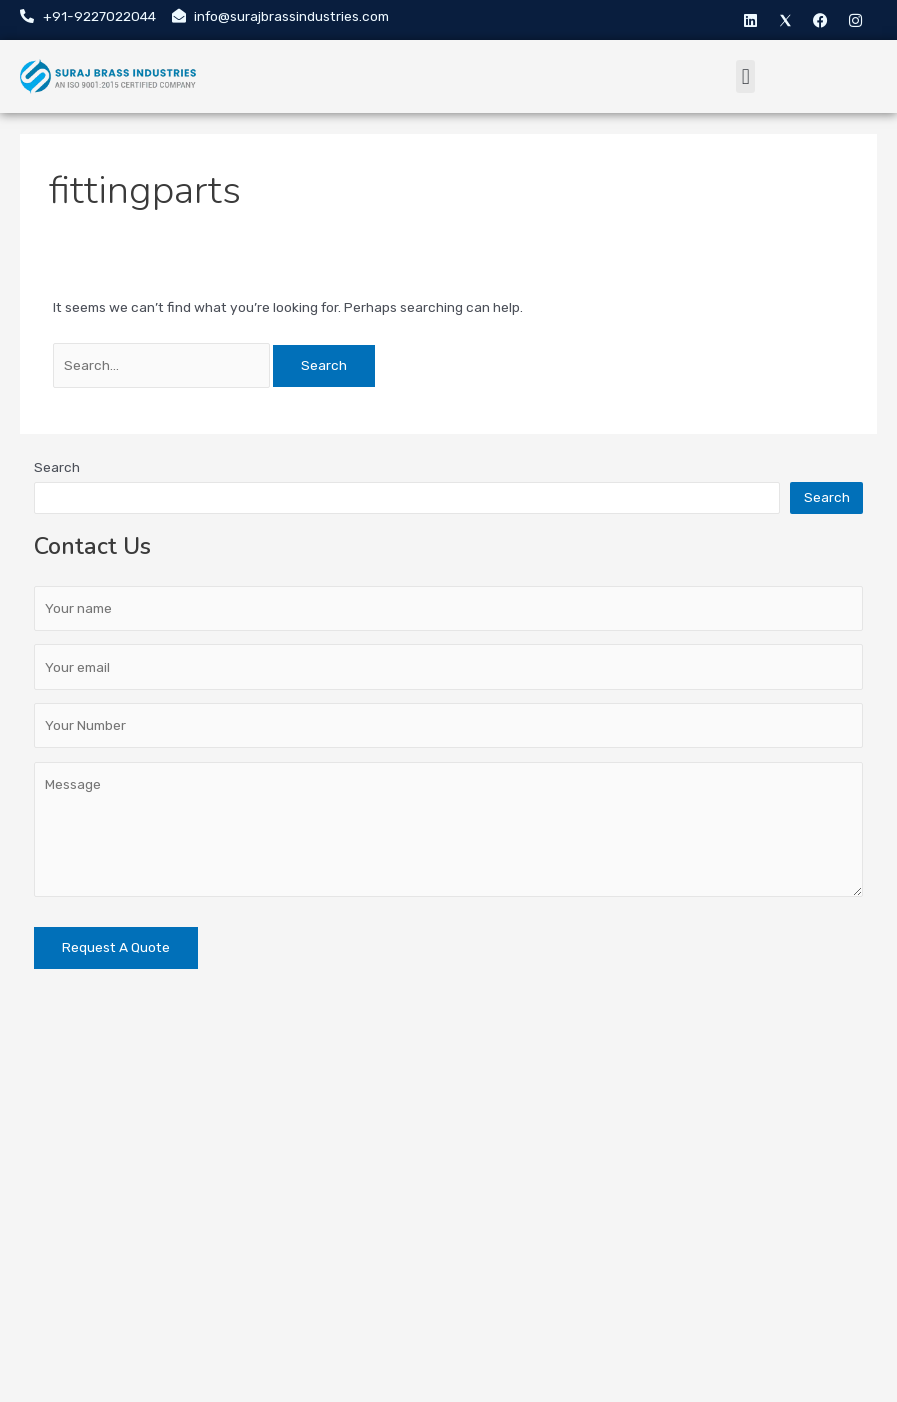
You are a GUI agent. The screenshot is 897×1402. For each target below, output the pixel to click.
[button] (745, 76)
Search (57, 467)
